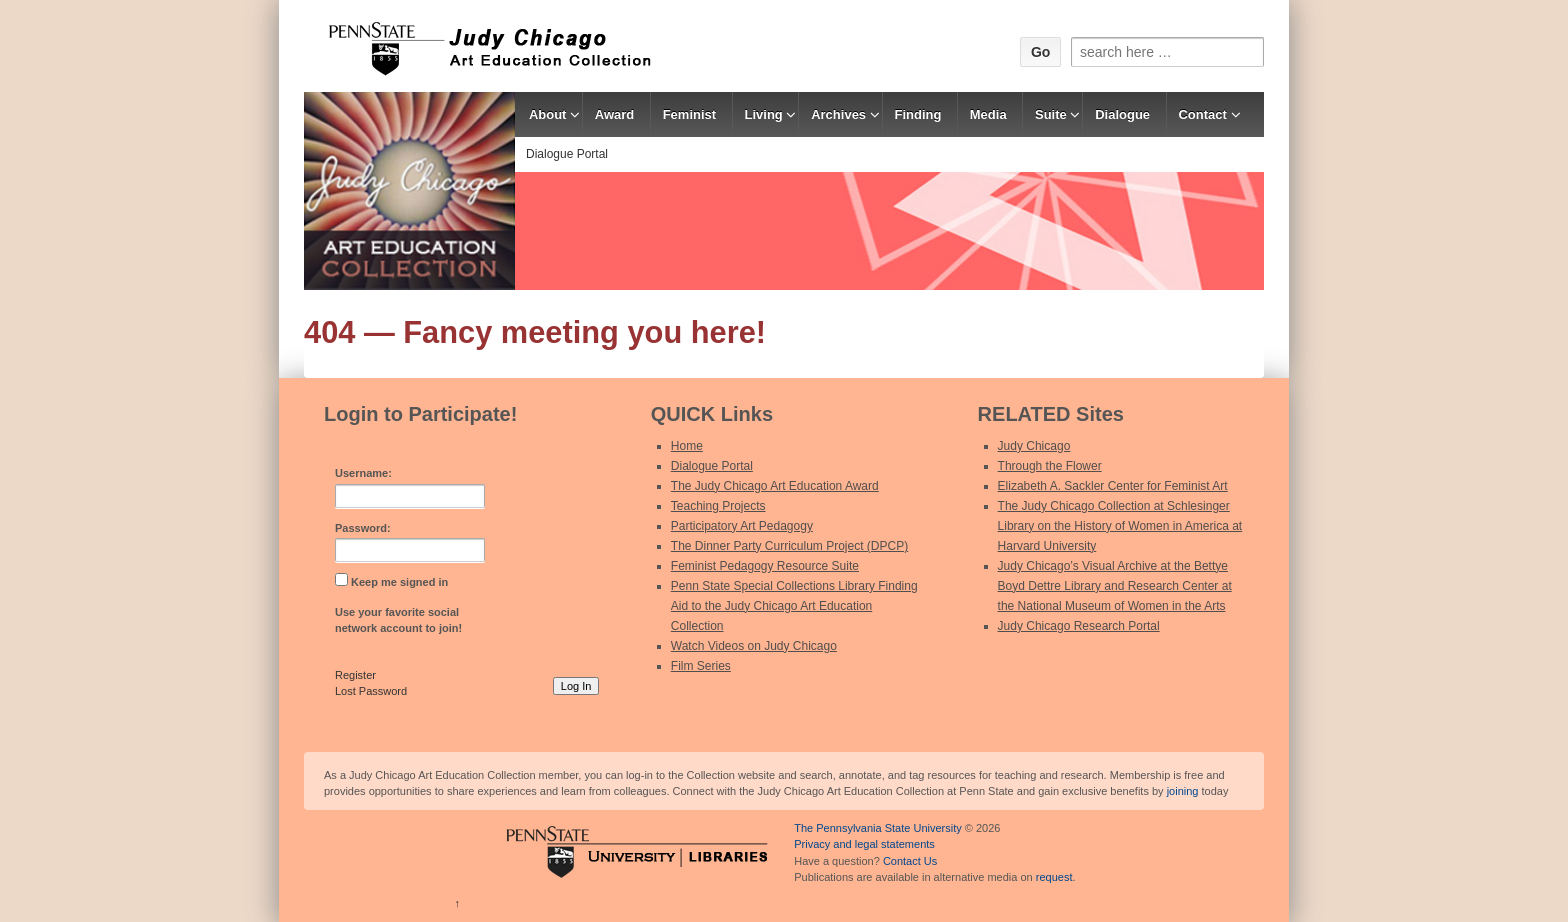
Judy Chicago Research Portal (1079, 626)
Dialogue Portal (567, 154)
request (1054, 877)
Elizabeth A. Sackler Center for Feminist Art (1113, 486)
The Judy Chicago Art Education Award (775, 486)
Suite (1051, 114)
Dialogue (1122, 114)
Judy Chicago (1034, 446)
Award (615, 114)
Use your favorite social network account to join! (398, 620)
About (548, 114)
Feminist (689, 114)
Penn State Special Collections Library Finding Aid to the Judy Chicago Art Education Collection (794, 606)
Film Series (701, 666)
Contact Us (910, 861)
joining (1183, 791)
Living (764, 114)
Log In (576, 686)
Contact (1202, 114)
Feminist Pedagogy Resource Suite (765, 566)
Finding (917, 114)
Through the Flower (1050, 466)
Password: (363, 528)
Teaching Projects (718, 506)
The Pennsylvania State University (878, 828)
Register (355, 675)
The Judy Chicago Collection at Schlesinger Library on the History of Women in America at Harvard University (1120, 526)
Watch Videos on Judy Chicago (754, 646)
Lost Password (371, 691)
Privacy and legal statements (864, 844)
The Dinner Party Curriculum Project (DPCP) (789, 546)
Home (687, 446)
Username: (363, 473)
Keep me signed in (399, 582)
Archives (838, 114)
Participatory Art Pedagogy (742, 526)
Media (988, 114)
